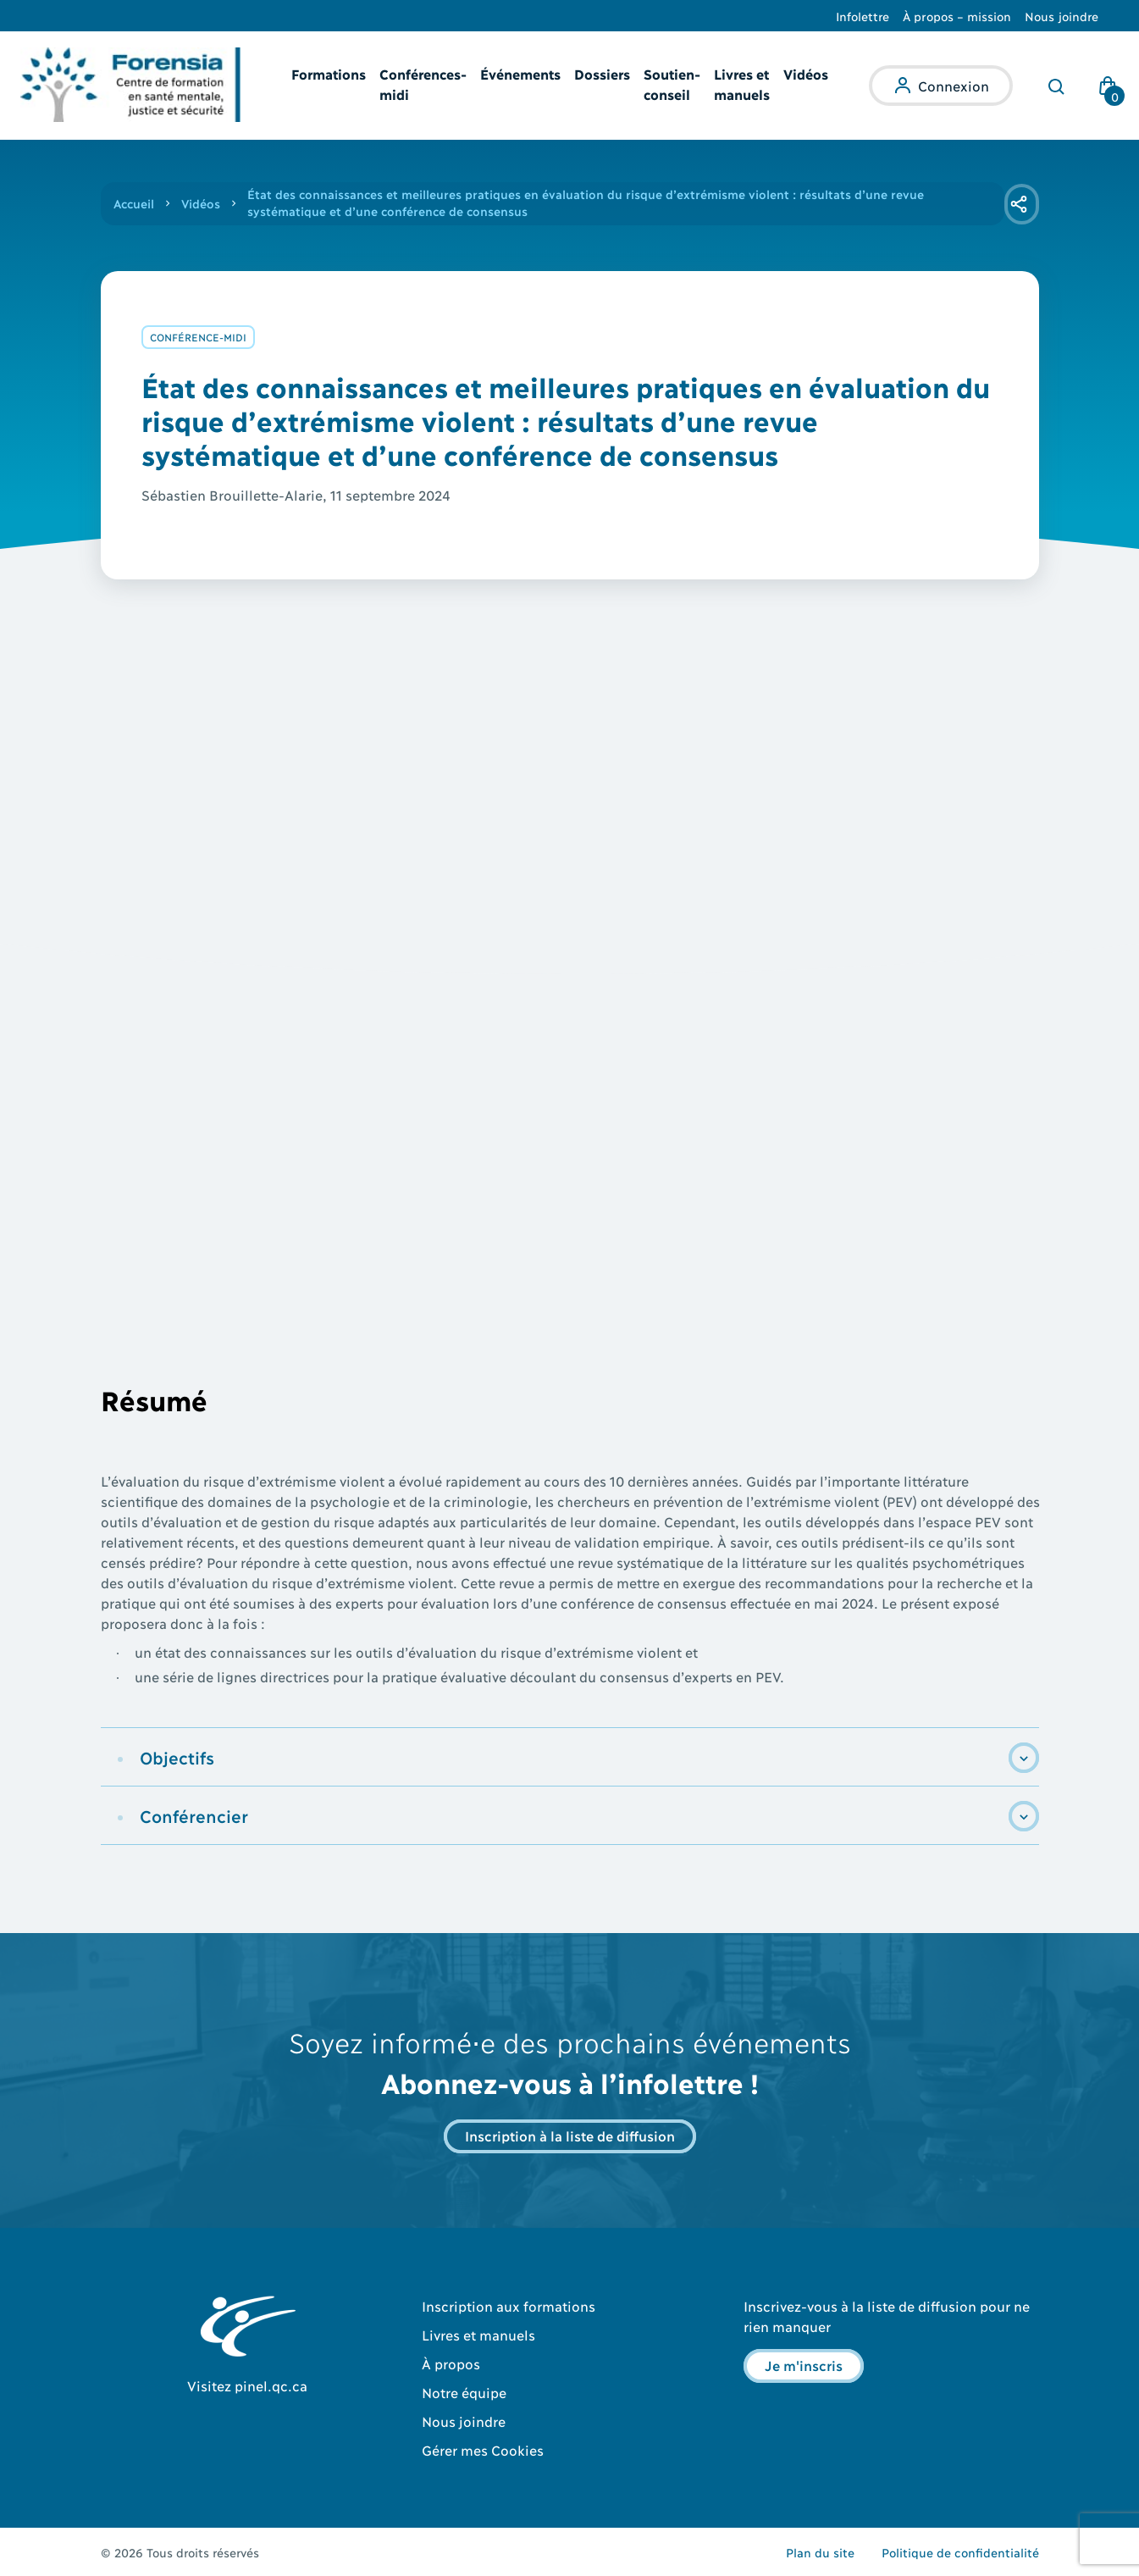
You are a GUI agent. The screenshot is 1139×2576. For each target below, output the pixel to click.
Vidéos (805, 73)
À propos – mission (957, 15)
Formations (328, 73)
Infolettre (863, 15)
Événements (520, 73)
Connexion (953, 85)
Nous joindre (1061, 15)
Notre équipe (464, 2392)
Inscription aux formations (508, 2305)
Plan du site (820, 2552)
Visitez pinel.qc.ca (247, 2385)
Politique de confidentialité (960, 2552)
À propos (451, 2363)
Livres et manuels (478, 2334)
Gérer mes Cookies (483, 2449)
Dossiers (602, 73)
